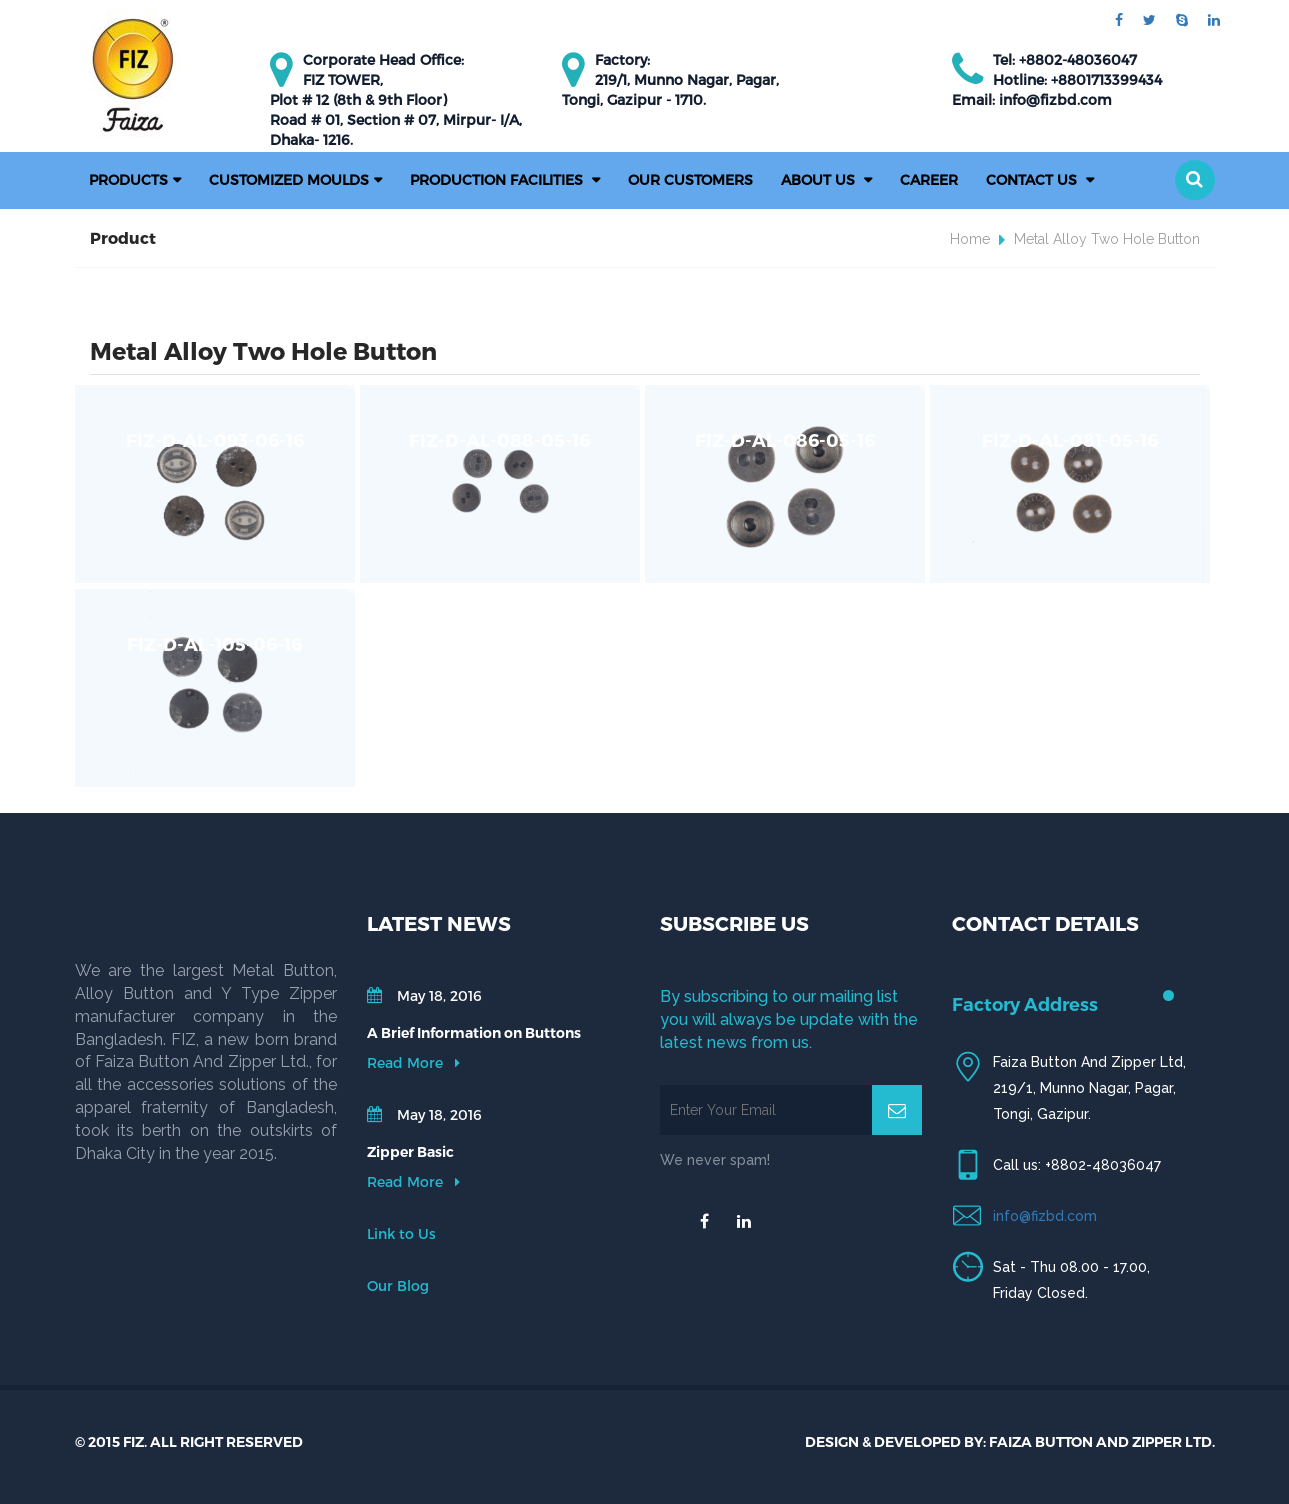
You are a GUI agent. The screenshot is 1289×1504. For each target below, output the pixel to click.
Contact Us (1033, 179)
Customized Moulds (289, 179)
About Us (820, 179)
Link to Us (401, 1233)
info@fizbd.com (1045, 1216)
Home (970, 239)
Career (929, 179)
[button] (1195, 180)
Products (128, 179)
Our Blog (398, 1285)
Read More (413, 1062)
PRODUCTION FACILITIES (498, 179)
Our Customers (690, 179)
